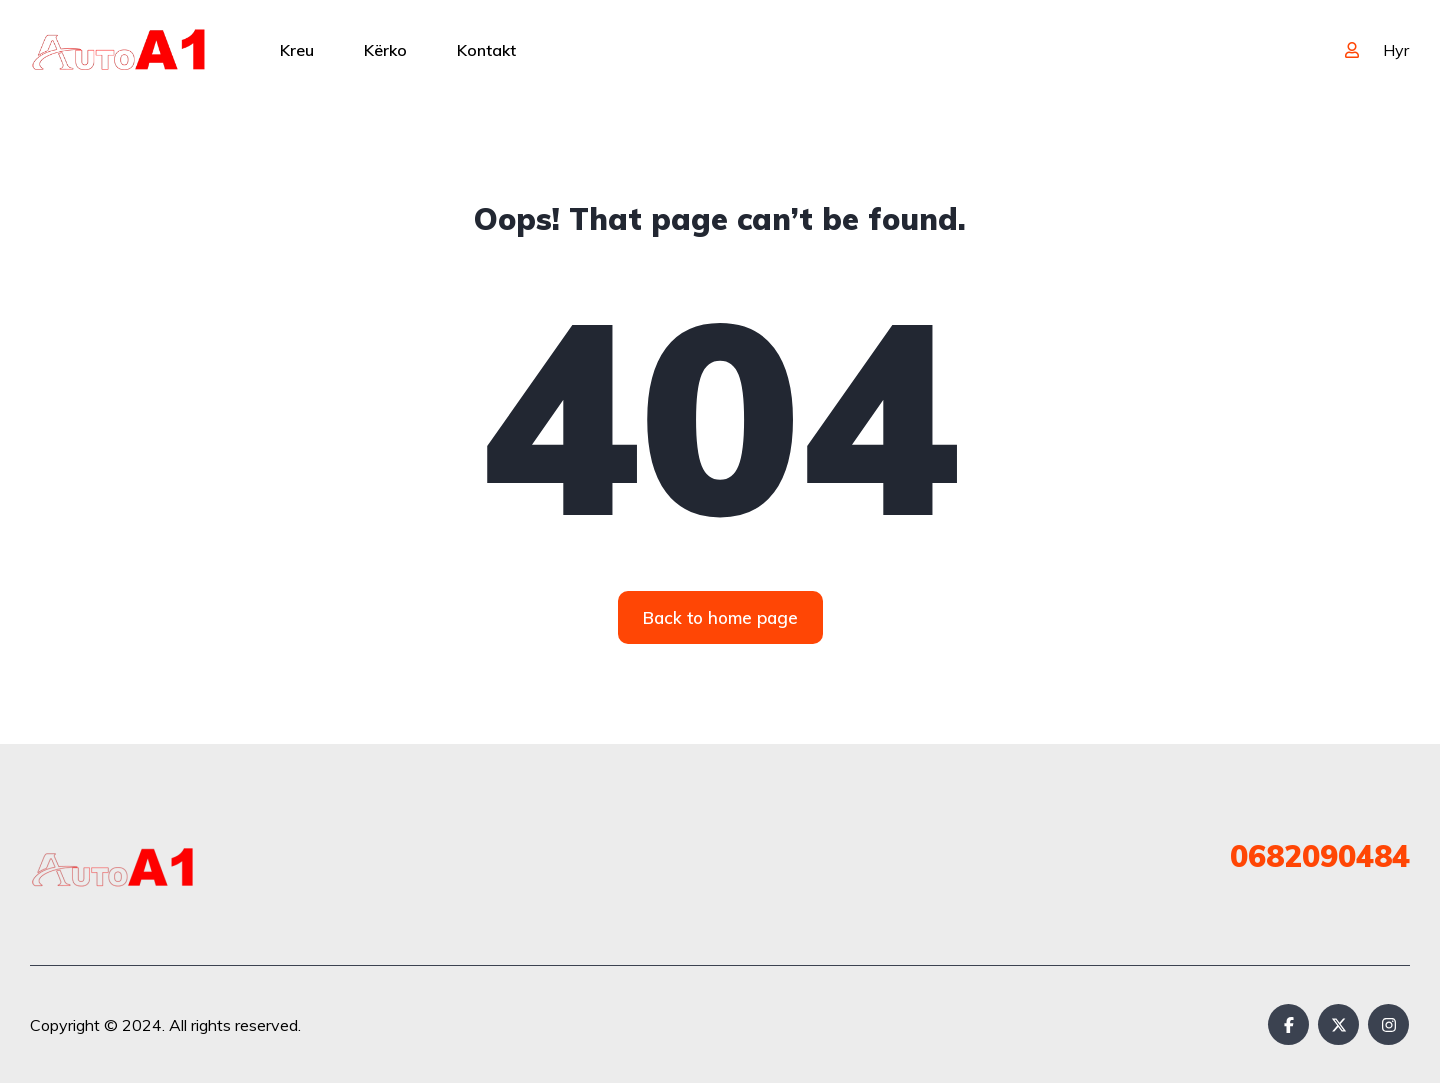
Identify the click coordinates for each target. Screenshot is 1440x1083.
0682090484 (1320, 856)
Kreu (297, 50)
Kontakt (486, 50)
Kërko (385, 50)
